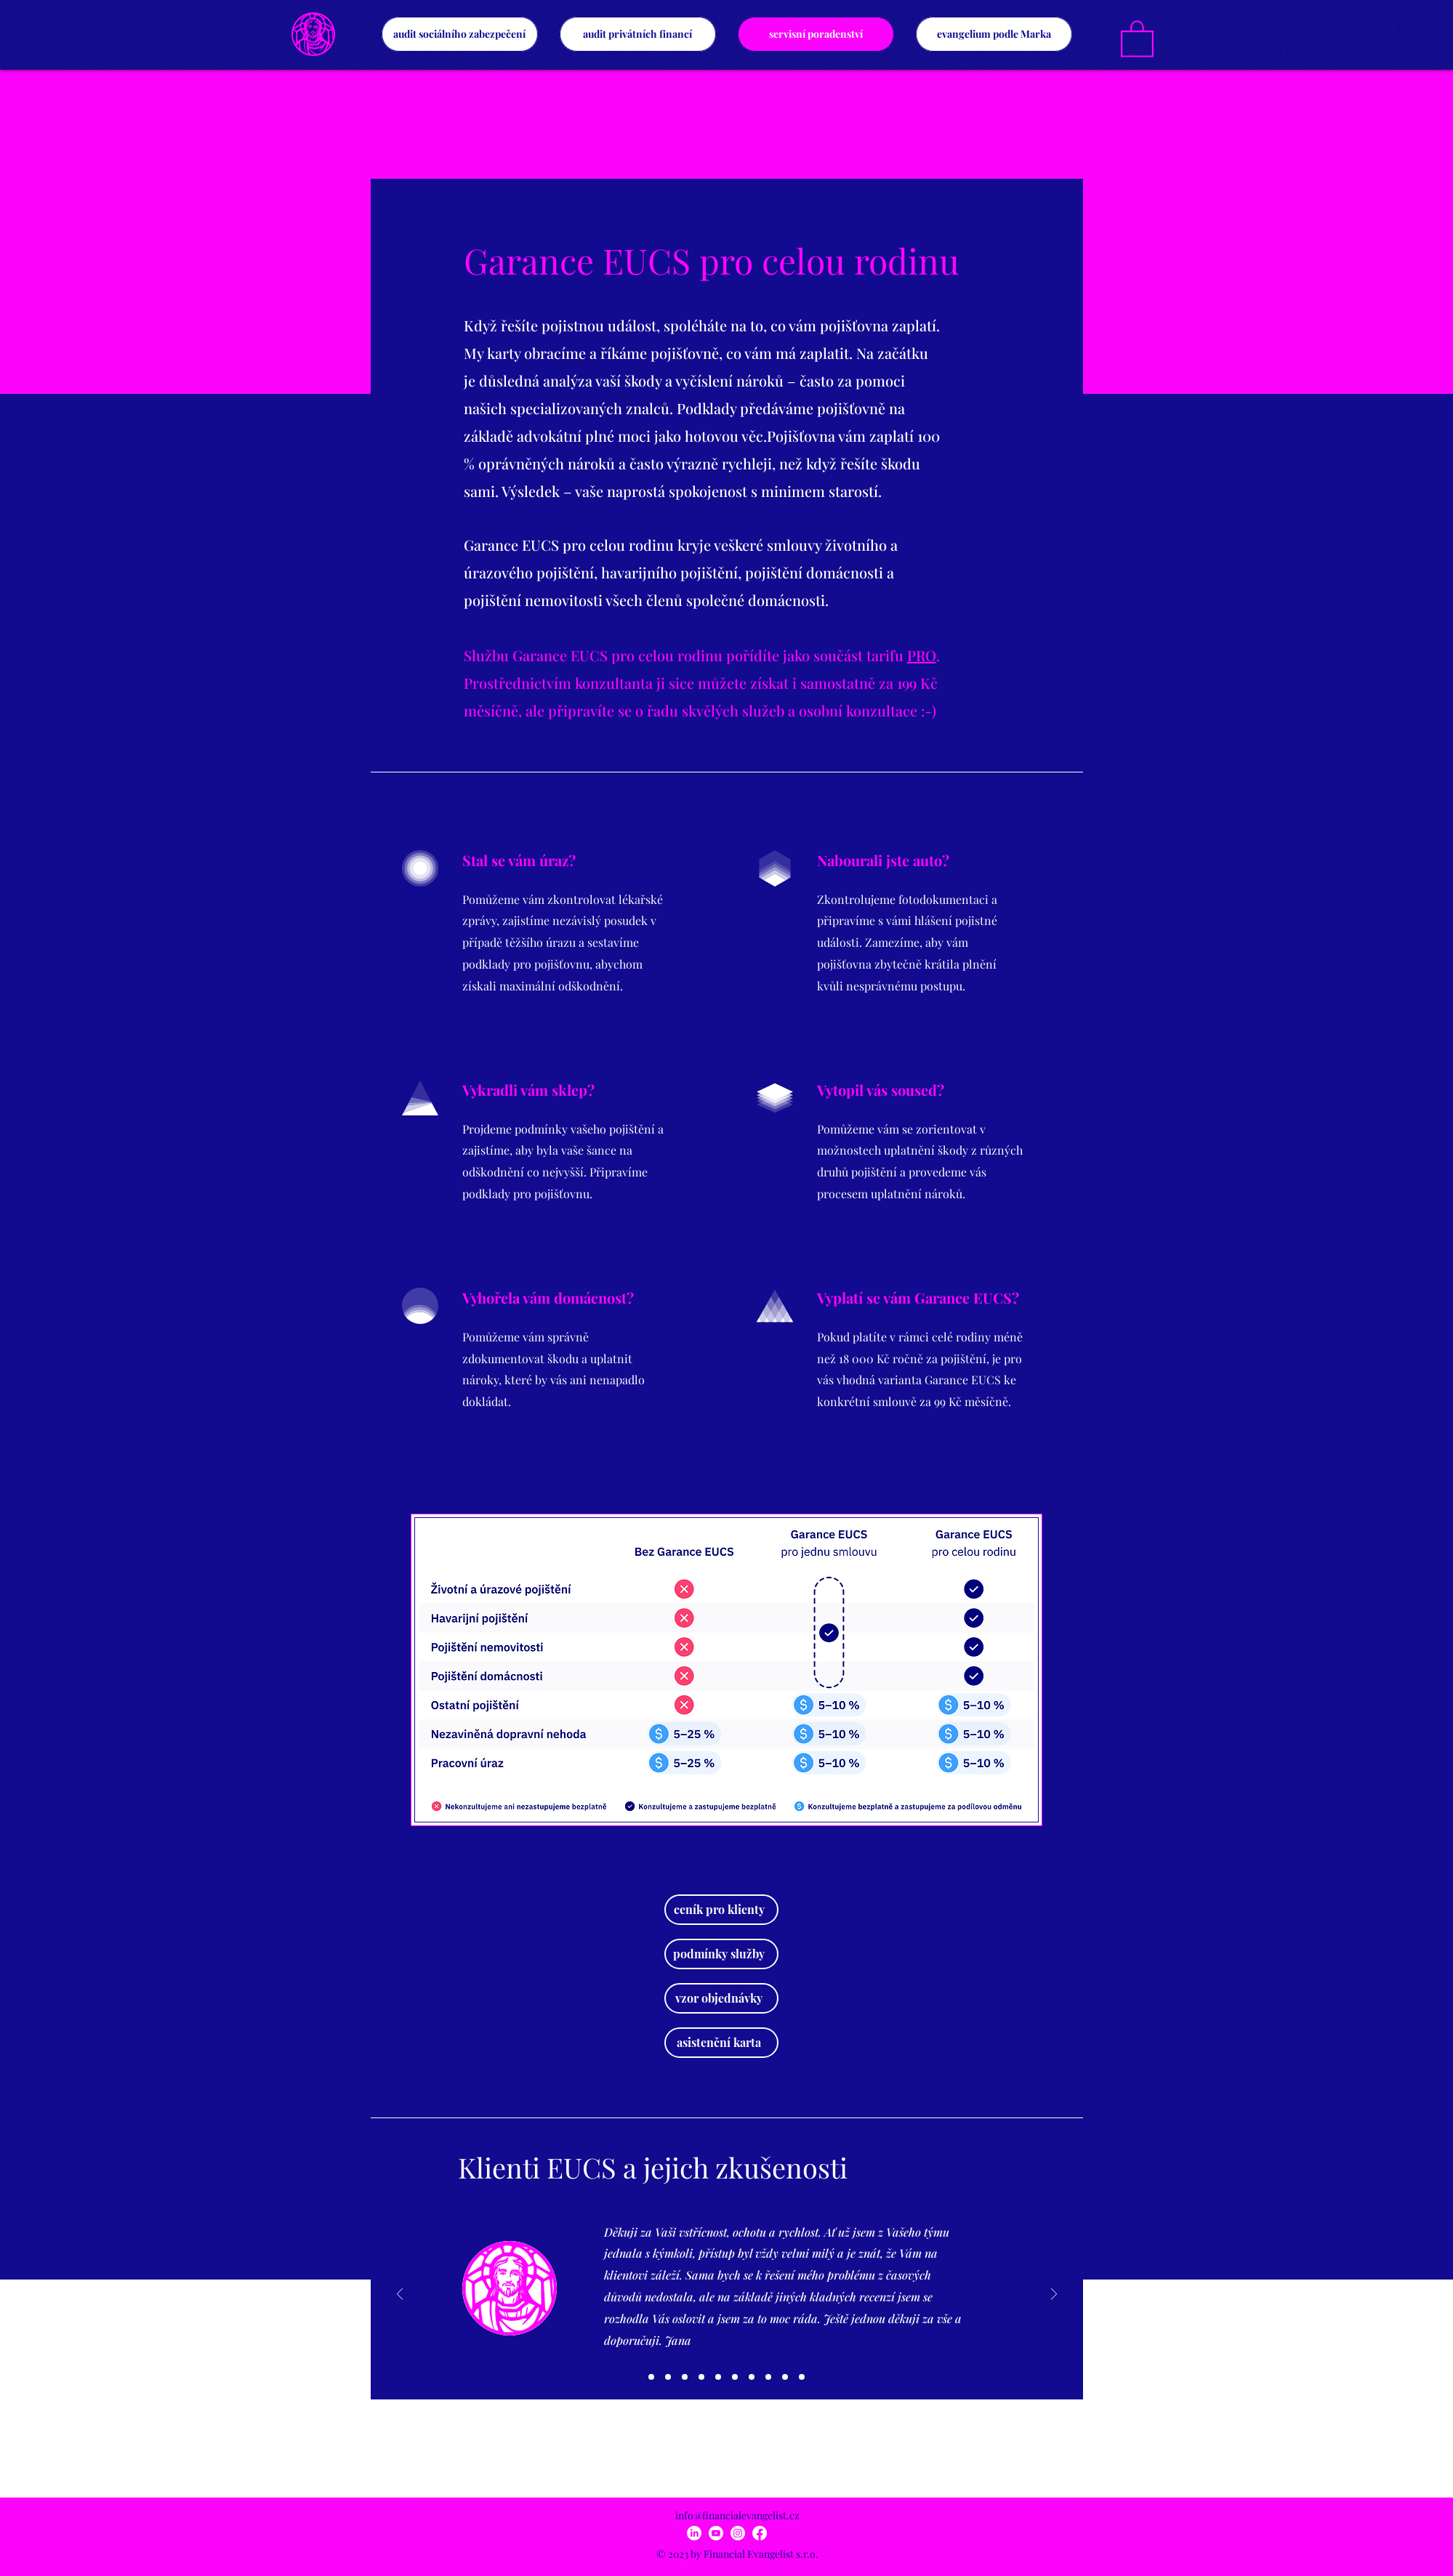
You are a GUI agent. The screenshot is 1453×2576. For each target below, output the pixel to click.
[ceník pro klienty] (721, 1909)
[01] (651, 2377)
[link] (1137, 37)
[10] (802, 2377)
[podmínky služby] (721, 1954)
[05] (718, 2377)
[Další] (1054, 2295)
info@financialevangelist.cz (737, 2515)
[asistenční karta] (721, 2042)
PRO (921, 655)
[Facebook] (759, 2533)
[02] (668, 2377)
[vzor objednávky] (721, 1998)
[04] (701, 2377)
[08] (768, 2377)
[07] (751, 2377)
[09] (785, 2377)
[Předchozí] (400, 2295)
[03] (685, 2377)
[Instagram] (737, 2533)
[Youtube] (716, 2533)
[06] (735, 2377)
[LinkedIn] (694, 2533)
